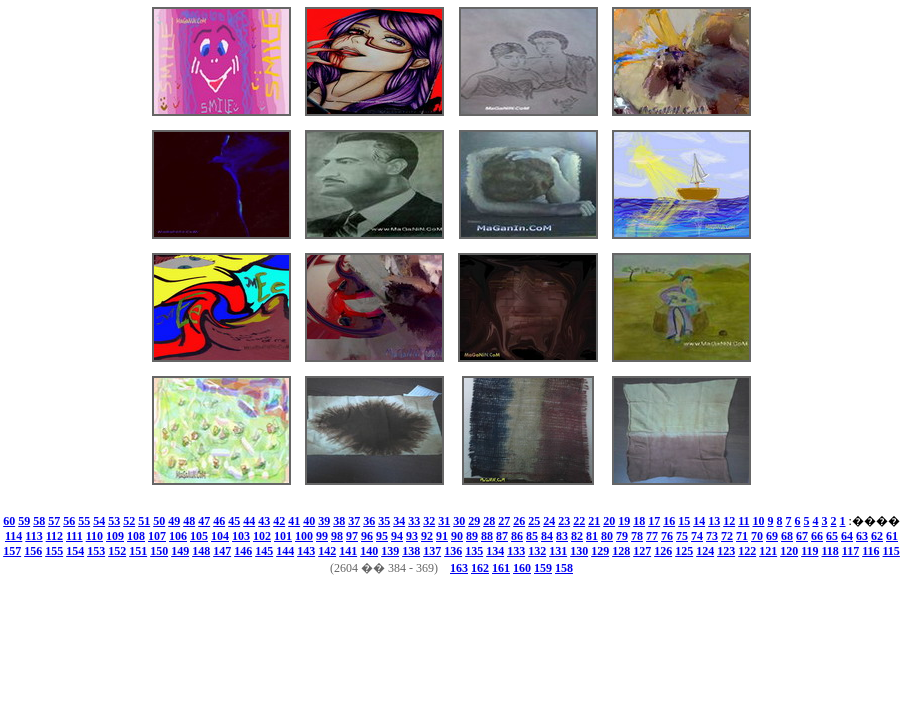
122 (747, 551)
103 (241, 536)
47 (204, 521)
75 (682, 536)
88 (487, 536)
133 (516, 551)
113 (33, 536)
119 (809, 551)
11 (743, 521)
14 (699, 521)
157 (12, 551)
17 (654, 521)
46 (219, 521)
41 (294, 521)
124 (705, 551)
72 (727, 536)
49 (174, 521)
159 (543, 568)
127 (642, 551)
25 (534, 521)
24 (549, 521)
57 (54, 521)
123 (726, 551)
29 (474, 521)
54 (99, 521)
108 (136, 536)
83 (562, 536)
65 (832, 536)
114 (13, 536)
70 (757, 536)
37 (354, 521)
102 (262, 536)
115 (891, 551)
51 (144, 521)
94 (397, 536)
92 (427, 536)
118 (829, 551)
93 (412, 536)
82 (577, 536)
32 (429, 521)
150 (159, 551)
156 (33, 551)
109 (115, 536)
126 (663, 551)
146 (243, 551)
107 (157, 536)
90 (457, 536)
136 (453, 551)
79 (622, 536)
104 (220, 536)
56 (69, 521)
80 (607, 536)
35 (384, 521)
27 (504, 521)
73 (712, 536)
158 (564, 568)
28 (489, 521)
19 (624, 521)
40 (309, 521)
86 (517, 536)
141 (348, 551)
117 (850, 551)
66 (817, 536)
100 (304, 536)
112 (54, 536)
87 (502, 536)
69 (772, 536)
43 (264, 521)
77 (652, 536)
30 (459, 521)
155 (54, 551)
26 (519, 521)
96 (367, 536)
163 (459, 568)
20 (609, 521)
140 (369, 551)
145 (264, 551)
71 (742, 536)
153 (96, 551)
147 (222, 551)
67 (802, 536)
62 (877, 536)
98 (337, 536)
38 (339, 521)
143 (306, 551)
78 (637, 536)
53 (114, 521)
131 (558, 551)
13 (714, 521)
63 (862, 536)
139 (390, 551)
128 (621, 551)
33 (414, 521)
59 (24, 521)
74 (697, 536)
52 (129, 521)
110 (94, 536)
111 (74, 536)
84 (547, 536)
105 (199, 536)
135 (474, 551)
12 (729, 521)
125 (684, 551)
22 (579, 521)
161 (501, 568)
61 (892, 536)
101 (283, 536)
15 (684, 521)
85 (532, 536)
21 (594, 521)
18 (639, 521)
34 (399, 521)
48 (189, 521)
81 (592, 536)
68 (787, 536)
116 (870, 551)
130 (579, 551)
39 (324, 521)
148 (201, 551)
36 (369, 521)
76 (667, 536)
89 (472, 536)
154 (75, 551)
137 (432, 551)
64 (847, 536)
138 (411, 551)
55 (84, 521)
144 (285, 551)
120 (789, 551)
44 (249, 521)
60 (9, 521)
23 (564, 521)
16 (669, 521)
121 (768, 551)
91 (442, 536)
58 (39, 521)
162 (480, 568)
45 (234, 521)
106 (178, 536)
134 (495, 551)
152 (117, 551)
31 (444, 521)
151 (138, 551)
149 (180, 551)
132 (537, 551)
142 (327, 551)
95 (382, 536)
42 (279, 521)
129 (600, 551)
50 (159, 521)
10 (759, 521)
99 (322, 536)
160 (522, 568)
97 (352, 536)
